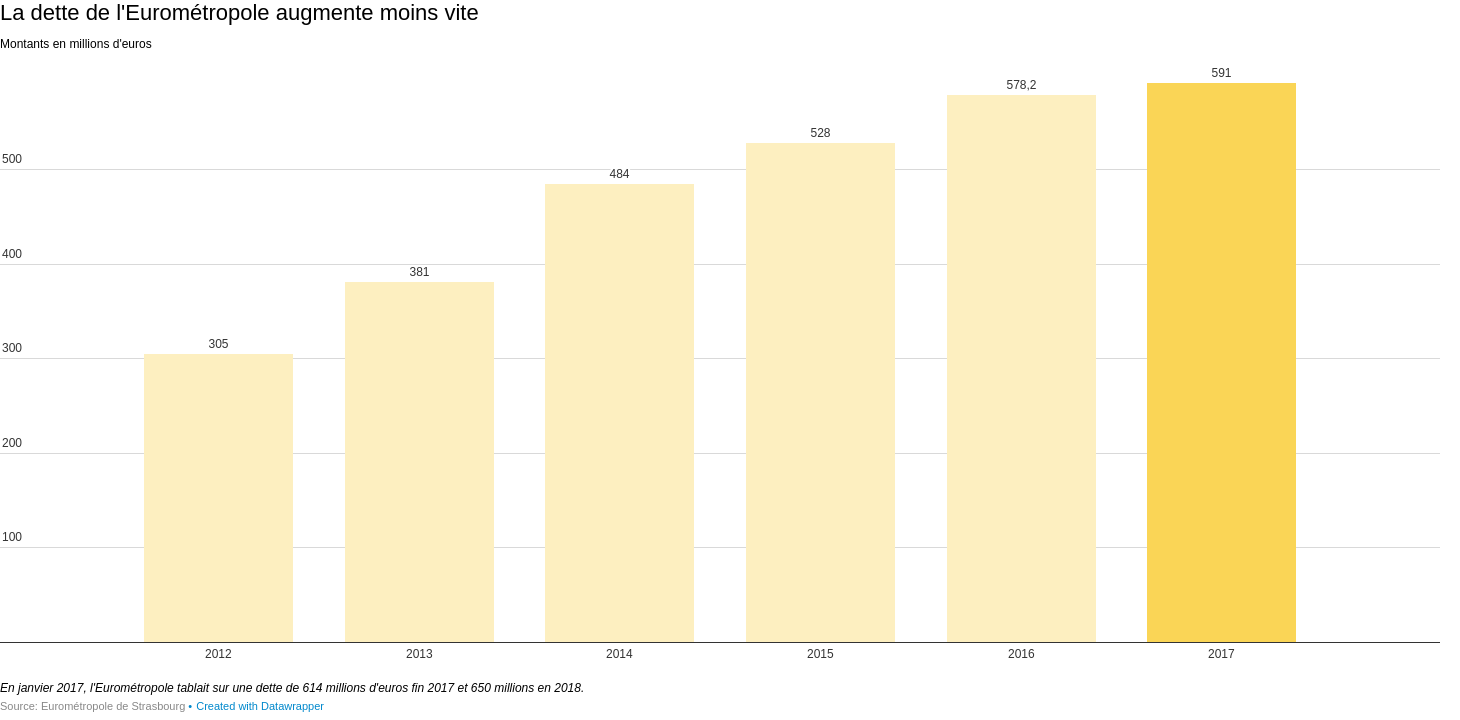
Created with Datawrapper (260, 706)
